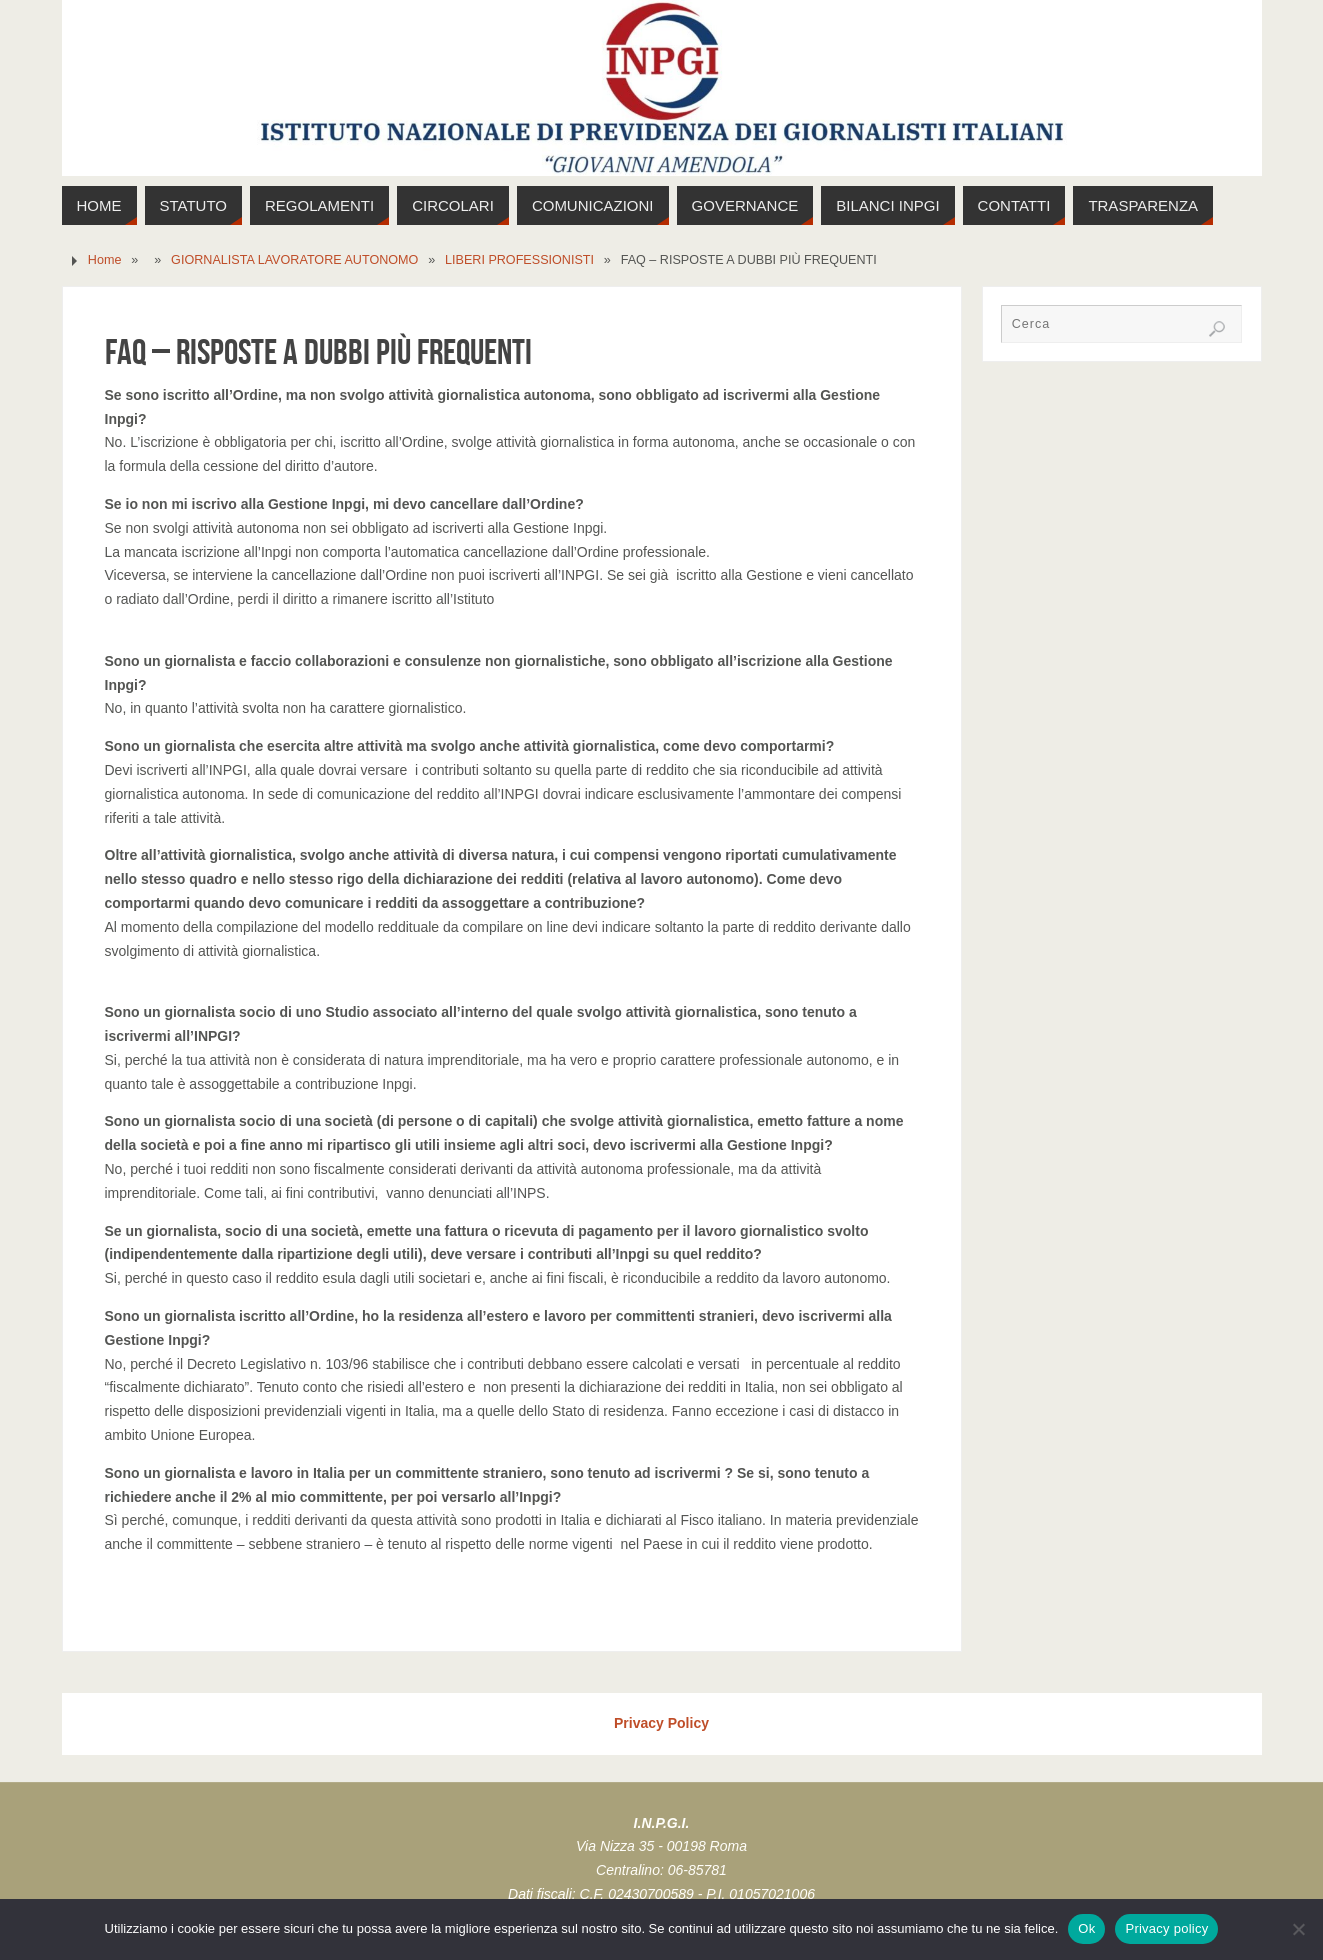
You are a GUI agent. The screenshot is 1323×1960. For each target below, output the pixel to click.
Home (105, 260)
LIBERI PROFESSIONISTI (519, 260)
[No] (1298, 1929)
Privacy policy (1166, 1928)
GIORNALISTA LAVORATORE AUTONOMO (294, 260)
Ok (1086, 1928)
